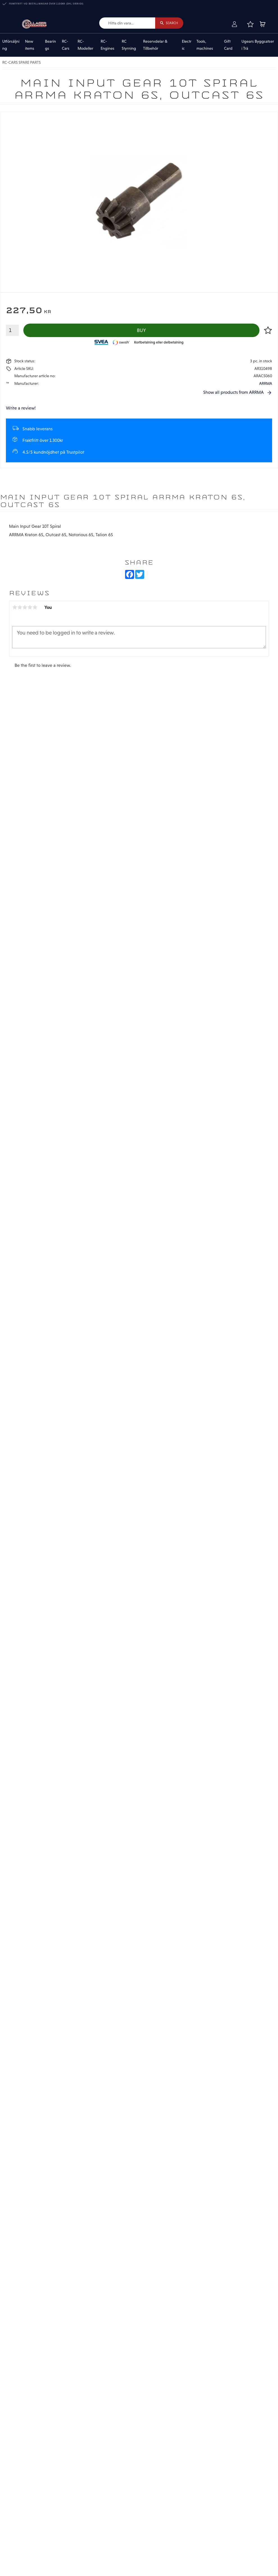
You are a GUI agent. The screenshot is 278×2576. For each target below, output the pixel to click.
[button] (250, 24)
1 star (14, 607)
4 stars (29, 607)
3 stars (24, 607)
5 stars (34, 607)
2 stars (19, 607)
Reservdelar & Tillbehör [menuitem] (155, 45)
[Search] (169, 23)
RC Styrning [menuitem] (129, 45)
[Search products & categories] (127, 23)
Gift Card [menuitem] (228, 45)
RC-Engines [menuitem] (107, 45)
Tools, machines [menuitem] (204, 45)
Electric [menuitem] (186, 45)
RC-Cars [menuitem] (65, 45)
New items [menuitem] (29, 45)
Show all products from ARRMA (233, 392)
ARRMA (265, 383)
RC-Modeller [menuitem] (85, 45)
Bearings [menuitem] (50, 45)
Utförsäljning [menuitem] (10, 45)
